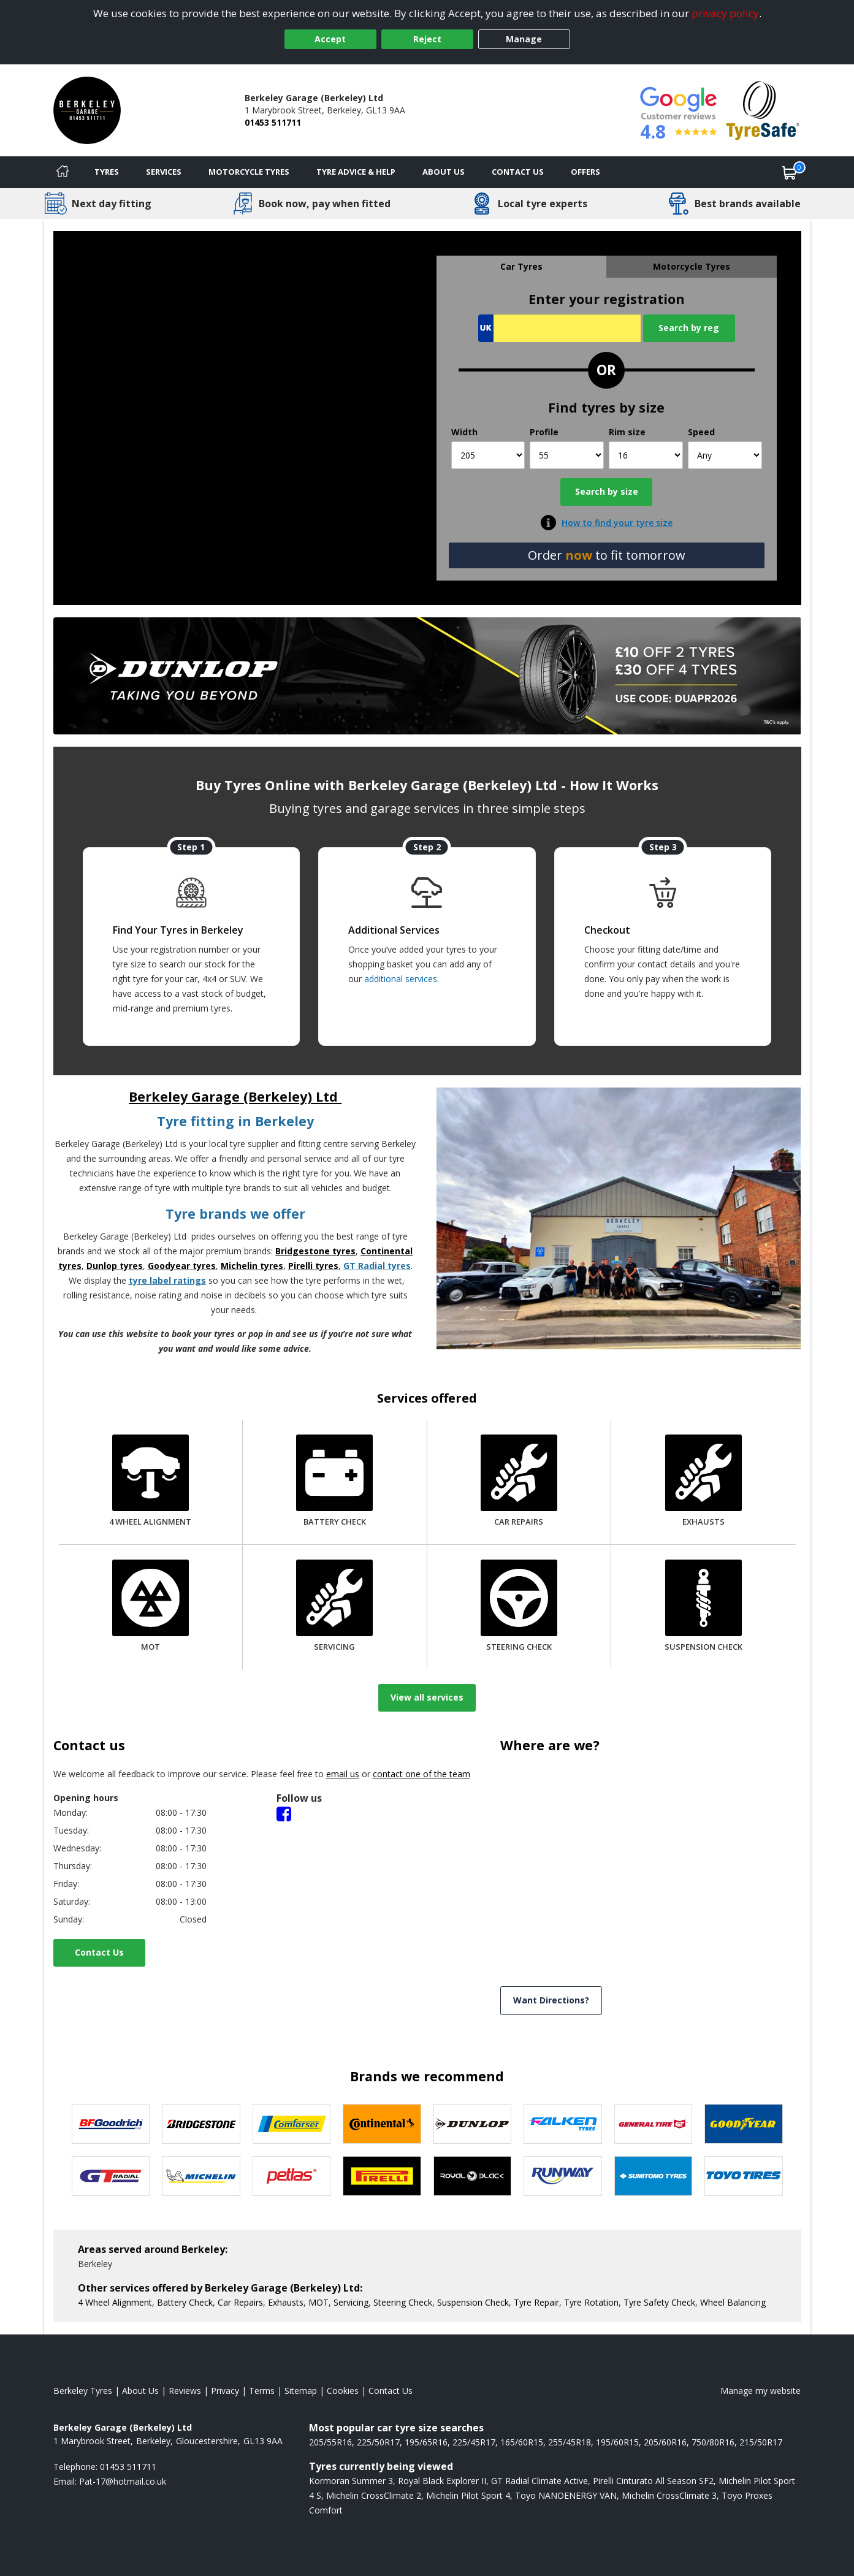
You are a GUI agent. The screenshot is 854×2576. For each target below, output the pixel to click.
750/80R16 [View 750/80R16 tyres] (713, 2442)
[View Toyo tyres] (743, 2176)
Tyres (106, 171)
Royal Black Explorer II (442, 2480)
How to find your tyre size (617, 522)
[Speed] (725, 455)
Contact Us (99, 1952)
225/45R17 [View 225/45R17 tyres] (473, 2442)
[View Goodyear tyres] (743, 2124)
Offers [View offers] (585, 171)
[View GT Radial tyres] (111, 2176)
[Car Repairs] (519, 1482)
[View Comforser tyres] (292, 2124)
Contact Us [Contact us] (518, 171)
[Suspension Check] (703, 1607)
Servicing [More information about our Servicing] (351, 2302)
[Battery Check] (334, 1482)
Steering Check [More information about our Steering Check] (402, 2302)
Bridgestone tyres (315, 1251)
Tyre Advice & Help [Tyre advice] (355, 171)
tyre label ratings (167, 1280)
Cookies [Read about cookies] (343, 2390)
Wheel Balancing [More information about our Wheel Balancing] (733, 2302)
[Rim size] (646, 455)
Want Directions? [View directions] (551, 2000)
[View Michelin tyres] (201, 2176)
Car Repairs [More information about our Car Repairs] (240, 2302)
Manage (524, 39)
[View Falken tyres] (563, 2124)
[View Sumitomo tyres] (653, 2176)
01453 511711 (273, 122)
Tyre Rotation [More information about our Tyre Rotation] (591, 2302)
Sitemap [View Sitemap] (300, 2390)
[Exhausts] (703, 1482)
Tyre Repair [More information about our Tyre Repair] (536, 2302)
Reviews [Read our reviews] (185, 2390)
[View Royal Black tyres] (472, 2176)
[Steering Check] (519, 1607)
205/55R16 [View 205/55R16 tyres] (330, 2442)
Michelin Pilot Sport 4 (468, 2495)
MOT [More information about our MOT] (318, 2302)
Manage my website (760, 2390)
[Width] (488, 455)
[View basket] (789, 172)
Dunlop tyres (114, 1265)
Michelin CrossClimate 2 (373, 2495)
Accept (330, 39)
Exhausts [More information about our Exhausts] (285, 2302)
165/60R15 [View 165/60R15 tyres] (521, 2442)
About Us (443, 171)
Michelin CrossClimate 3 (669, 2495)
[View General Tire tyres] (653, 2124)
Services (163, 171)
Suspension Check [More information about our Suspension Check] (473, 2302)
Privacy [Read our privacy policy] (225, 2390)
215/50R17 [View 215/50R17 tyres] (760, 2442)
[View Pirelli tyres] (382, 2176)
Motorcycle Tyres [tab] (691, 266)
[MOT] (150, 1607)
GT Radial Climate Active (539, 2480)
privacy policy (725, 13)
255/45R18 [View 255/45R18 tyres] (569, 2442)
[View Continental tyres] (382, 2124)
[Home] (62, 172)
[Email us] (122, 2481)
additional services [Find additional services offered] (400, 979)
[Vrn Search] (559, 328)
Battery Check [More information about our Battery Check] (185, 2302)
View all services (427, 1697)
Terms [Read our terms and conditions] (262, 2390)
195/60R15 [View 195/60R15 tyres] (617, 2442)
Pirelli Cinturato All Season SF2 (653, 2480)
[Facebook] (283, 1813)
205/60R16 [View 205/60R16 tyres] (665, 2442)
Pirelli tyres (313, 1265)
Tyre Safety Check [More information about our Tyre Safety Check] (659, 2302)
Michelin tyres (252, 1265)
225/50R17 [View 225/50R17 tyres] (378, 2442)
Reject (427, 39)
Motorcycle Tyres (248, 171)
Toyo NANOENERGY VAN (566, 2495)
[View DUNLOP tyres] (472, 2124)
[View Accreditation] (763, 109)
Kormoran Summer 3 (351, 2480)
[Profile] (567, 455)
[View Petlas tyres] (292, 2176)
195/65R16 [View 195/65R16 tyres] (426, 2442)
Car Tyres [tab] (521, 266)
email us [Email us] (342, 1774)
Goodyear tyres (182, 1265)
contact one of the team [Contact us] (421, 1774)
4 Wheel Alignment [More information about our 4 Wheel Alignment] (115, 2302)
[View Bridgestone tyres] (201, 2124)
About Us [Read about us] (140, 2390)
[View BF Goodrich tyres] (111, 2124)
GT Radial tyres (377, 1265)
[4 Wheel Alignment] (150, 1482)
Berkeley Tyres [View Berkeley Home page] (82, 2390)
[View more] (427, 675)
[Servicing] (334, 1607)
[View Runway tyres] (563, 2176)
